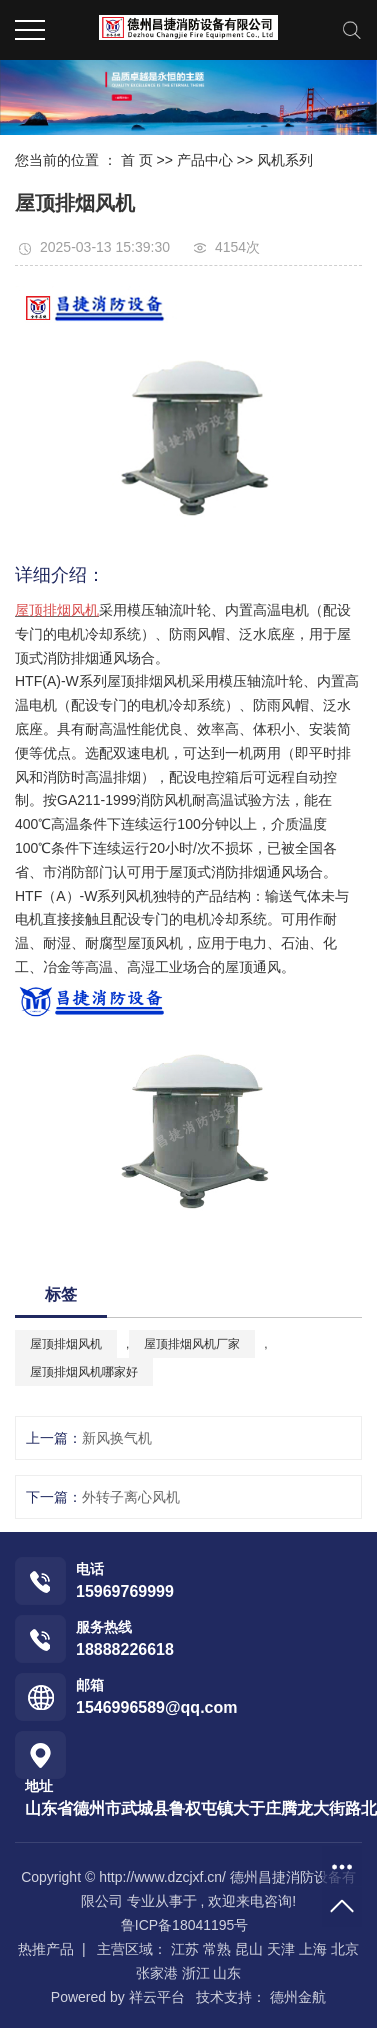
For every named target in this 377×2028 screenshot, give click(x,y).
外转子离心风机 (131, 1497)
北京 (345, 1949)
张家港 (157, 1973)
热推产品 (46, 1949)
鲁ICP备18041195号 (185, 1925)
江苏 (185, 1949)
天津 (281, 1949)
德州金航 (296, 1997)
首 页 (137, 160)
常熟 (217, 1949)
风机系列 (285, 160)
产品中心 (205, 160)
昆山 (249, 1949)
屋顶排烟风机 (66, 1344)
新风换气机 (117, 1438)
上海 (313, 1949)
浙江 (196, 1973)
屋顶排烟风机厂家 (192, 1344)
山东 (227, 1973)
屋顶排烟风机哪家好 (84, 1372)
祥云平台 (157, 1997)
